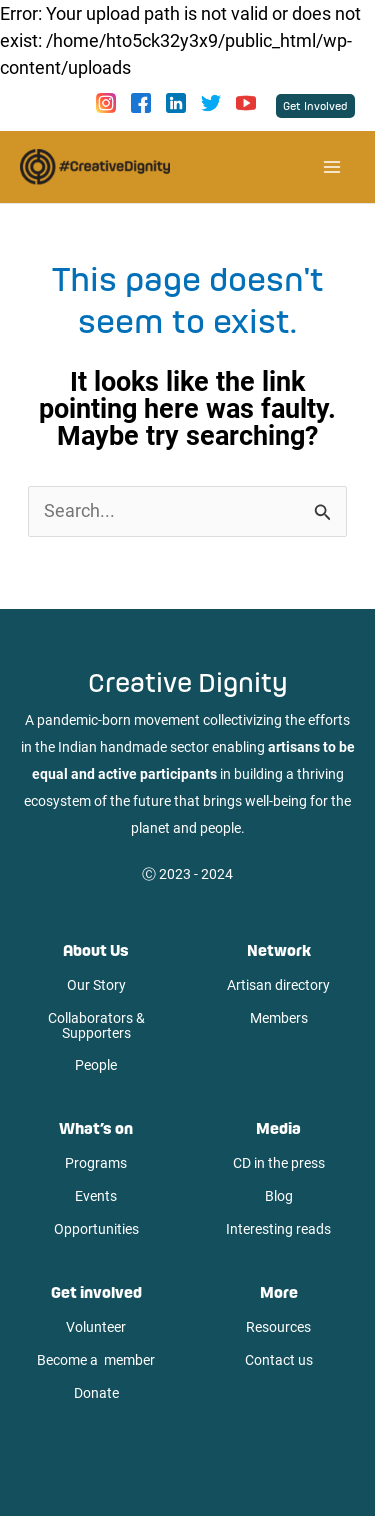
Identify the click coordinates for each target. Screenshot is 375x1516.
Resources (278, 1327)
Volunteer (96, 1327)
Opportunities (96, 1229)
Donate (96, 1393)
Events (96, 1196)
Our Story (96, 985)
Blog (279, 1196)
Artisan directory (278, 985)
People (96, 1065)
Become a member (96, 1360)
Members (279, 1018)
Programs (96, 1163)
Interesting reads (278, 1229)
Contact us (279, 1360)
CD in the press (279, 1163)
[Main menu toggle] (331, 167)
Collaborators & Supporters (96, 1025)
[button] (315, 106)
